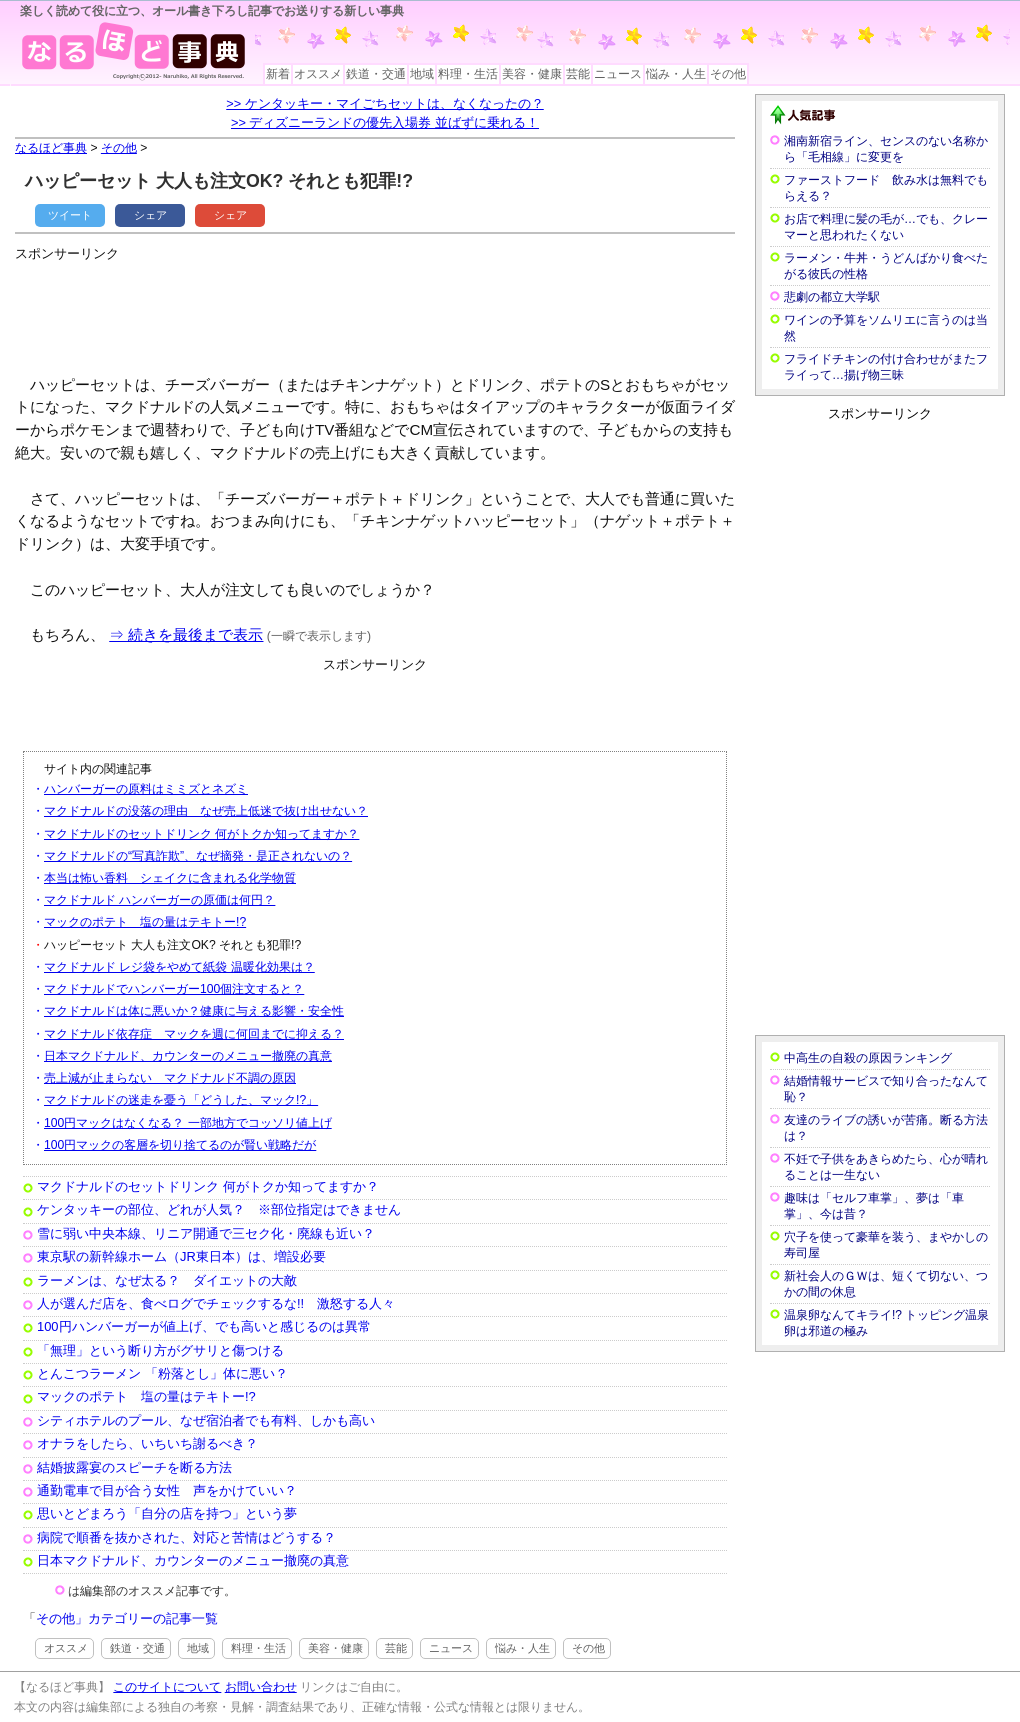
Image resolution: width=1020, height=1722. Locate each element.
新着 (278, 74)
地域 (422, 74)
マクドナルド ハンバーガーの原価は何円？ (159, 900)
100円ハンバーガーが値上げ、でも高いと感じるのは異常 (204, 1326)
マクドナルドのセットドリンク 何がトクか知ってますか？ (201, 834)
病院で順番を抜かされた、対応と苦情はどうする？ (186, 1537)
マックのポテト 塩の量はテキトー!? (145, 922)
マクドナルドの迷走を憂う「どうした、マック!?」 (181, 1100)
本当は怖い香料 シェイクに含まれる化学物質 (170, 878)
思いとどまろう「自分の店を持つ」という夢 (167, 1513)
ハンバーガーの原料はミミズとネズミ (146, 789)
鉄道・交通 (376, 74)
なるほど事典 (51, 148)
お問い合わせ (261, 1687)
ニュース (618, 74)
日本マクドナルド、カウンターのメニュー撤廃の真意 (188, 1056)
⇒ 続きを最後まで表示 (186, 634)
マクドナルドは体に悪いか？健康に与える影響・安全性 (194, 1011)
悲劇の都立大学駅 (832, 297)
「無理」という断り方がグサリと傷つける (160, 1350)
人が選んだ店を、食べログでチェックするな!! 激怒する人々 (216, 1303)
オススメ (318, 74)
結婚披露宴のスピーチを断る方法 (134, 1467)
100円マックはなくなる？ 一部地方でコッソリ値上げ (188, 1123)
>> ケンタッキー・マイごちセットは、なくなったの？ (385, 103)
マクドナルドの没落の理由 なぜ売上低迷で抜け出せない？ (206, 811)
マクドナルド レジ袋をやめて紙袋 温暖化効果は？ (179, 967)
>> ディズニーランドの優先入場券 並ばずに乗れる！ (385, 122)
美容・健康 (532, 74)
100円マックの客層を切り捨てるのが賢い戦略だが (180, 1145)
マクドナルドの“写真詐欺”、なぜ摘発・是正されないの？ (198, 856)
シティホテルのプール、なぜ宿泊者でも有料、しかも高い (206, 1420)
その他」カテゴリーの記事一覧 (127, 1618)
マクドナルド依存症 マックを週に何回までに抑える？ (194, 1034)
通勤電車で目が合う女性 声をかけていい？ (167, 1490)
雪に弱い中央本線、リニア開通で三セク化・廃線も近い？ (206, 1233)
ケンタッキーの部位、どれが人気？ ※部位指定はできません (219, 1209)
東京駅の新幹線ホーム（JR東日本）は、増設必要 (181, 1256)
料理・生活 (468, 74)
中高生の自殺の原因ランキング (868, 1058)
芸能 (578, 74)
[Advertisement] (379, 310)
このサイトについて (167, 1687)
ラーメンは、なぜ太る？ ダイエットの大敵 (167, 1280)
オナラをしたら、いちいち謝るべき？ (147, 1443)
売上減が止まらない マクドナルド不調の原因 (170, 1078)
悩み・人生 (676, 74)
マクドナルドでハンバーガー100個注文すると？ (174, 989)
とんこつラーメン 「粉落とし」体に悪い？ (162, 1373)
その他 (728, 74)
